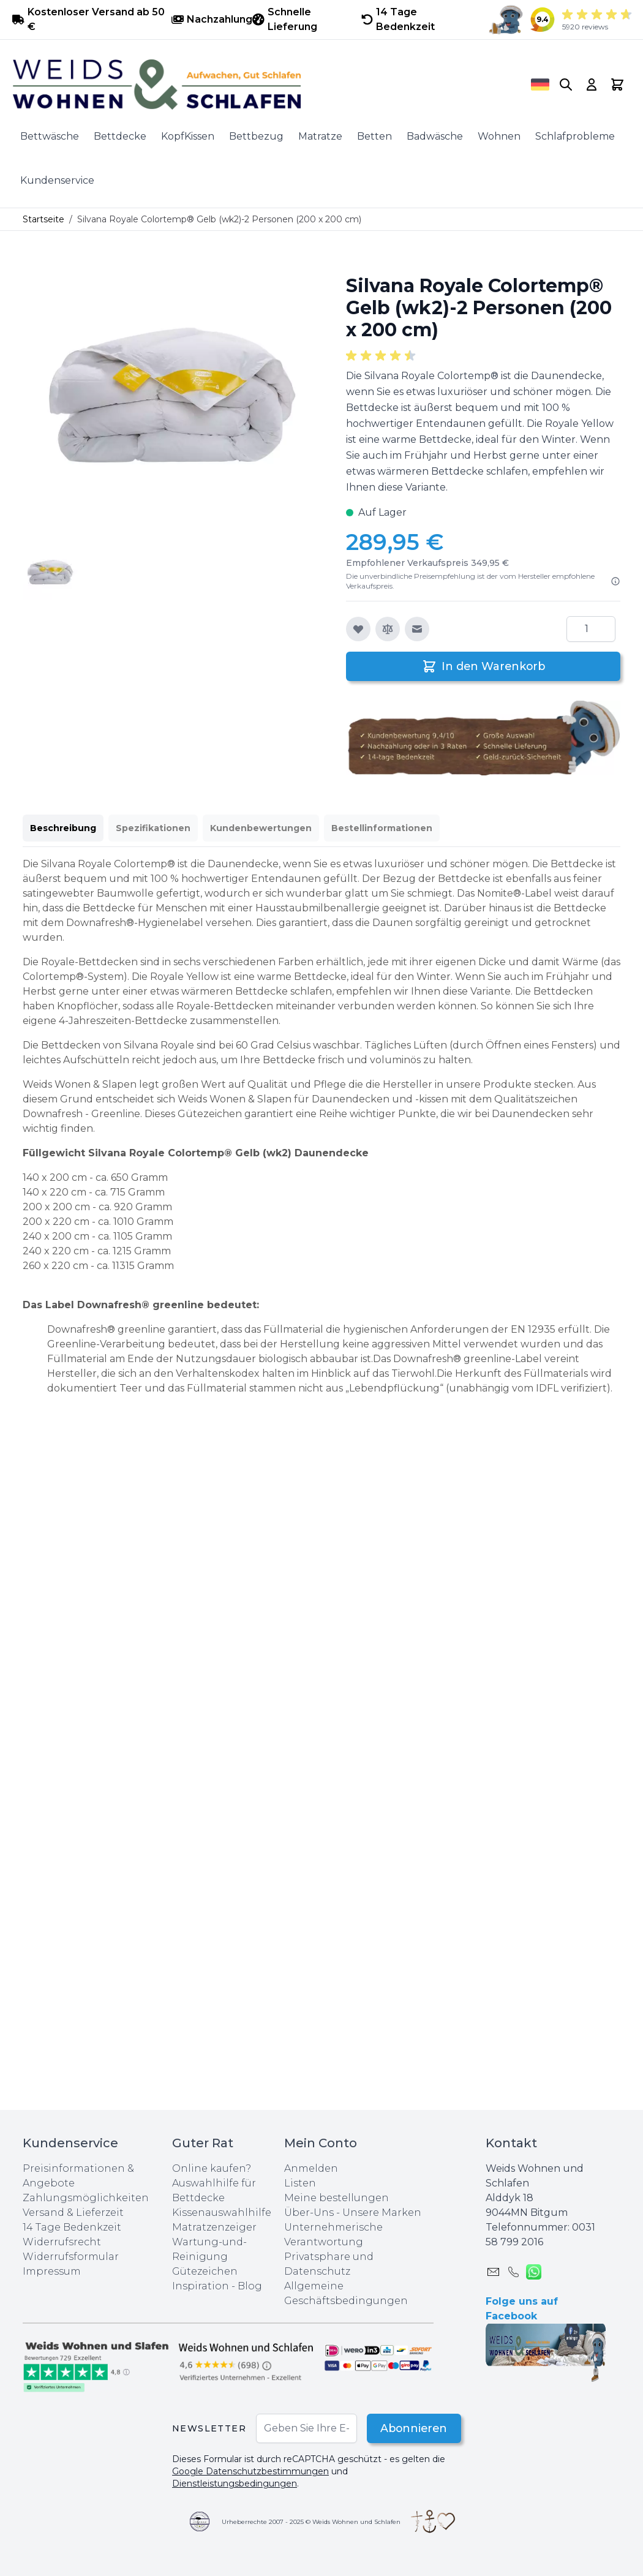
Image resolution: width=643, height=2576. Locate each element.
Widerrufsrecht (62, 2242)
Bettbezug (256, 136)
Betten (374, 136)
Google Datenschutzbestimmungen (250, 2471)
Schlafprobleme (575, 136)
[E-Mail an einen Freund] (417, 629)
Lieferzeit (100, 2212)
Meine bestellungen (336, 2198)
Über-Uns (309, 2212)
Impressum (52, 2271)
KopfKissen (187, 136)
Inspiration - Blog (217, 2286)
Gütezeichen (205, 2271)
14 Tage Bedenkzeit (72, 2227)
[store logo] (255, 84)
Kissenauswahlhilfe (221, 2212)
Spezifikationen (153, 828)
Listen (300, 2183)
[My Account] (591, 84)
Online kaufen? (211, 2168)
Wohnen (499, 136)
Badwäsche (435, 136)
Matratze (320, 136)
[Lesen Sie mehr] (615, 581)
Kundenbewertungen (261, 828)
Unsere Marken (381, 2212)
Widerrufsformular (71, 2256)
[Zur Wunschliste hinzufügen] (358, 629)
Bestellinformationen (381, 828)
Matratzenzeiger (214, 2227)
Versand (43, 2212)
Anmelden (311, 2168)
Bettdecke (120, 136)
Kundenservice (57, 180)
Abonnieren (411, 2428)
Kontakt (511, 2143)
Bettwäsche (49, 136)
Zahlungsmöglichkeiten (86, 2198)
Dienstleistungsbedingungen (234, 2483)
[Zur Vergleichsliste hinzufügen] (387, 629)
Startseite (43, 219)
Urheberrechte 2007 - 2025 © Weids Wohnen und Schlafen (311, 2522)
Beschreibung (63, 828)
